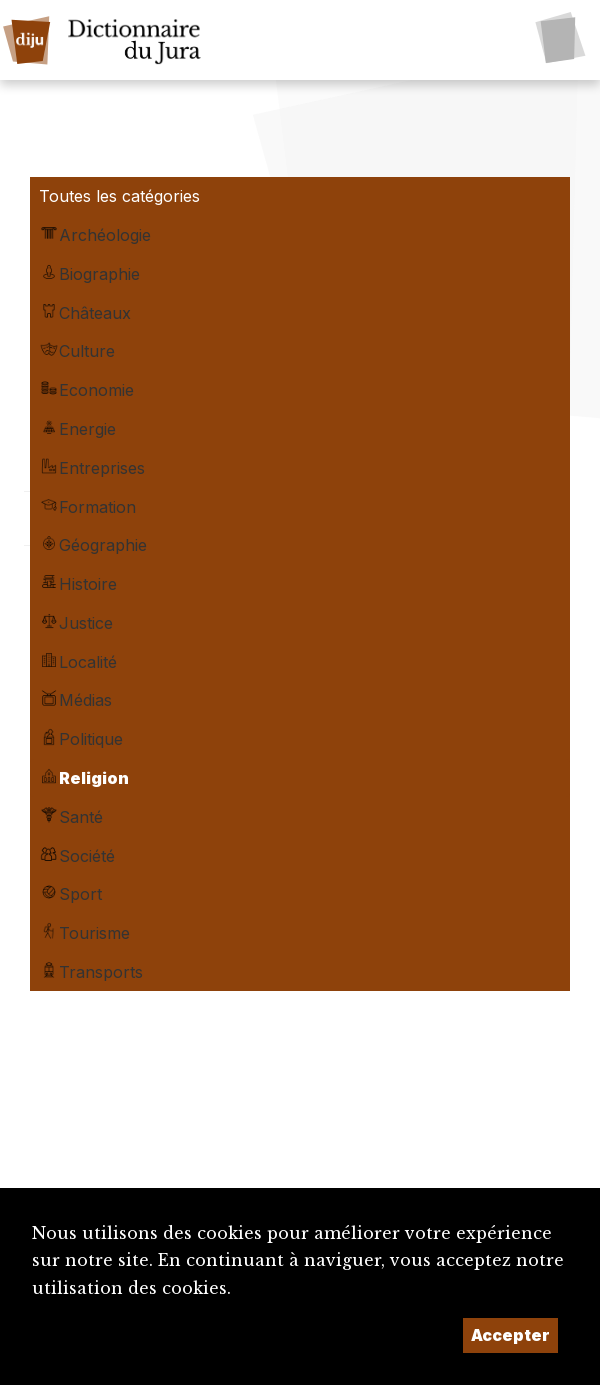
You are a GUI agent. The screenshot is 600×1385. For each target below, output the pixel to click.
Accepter (510, 1335)
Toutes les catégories (119, 196)
